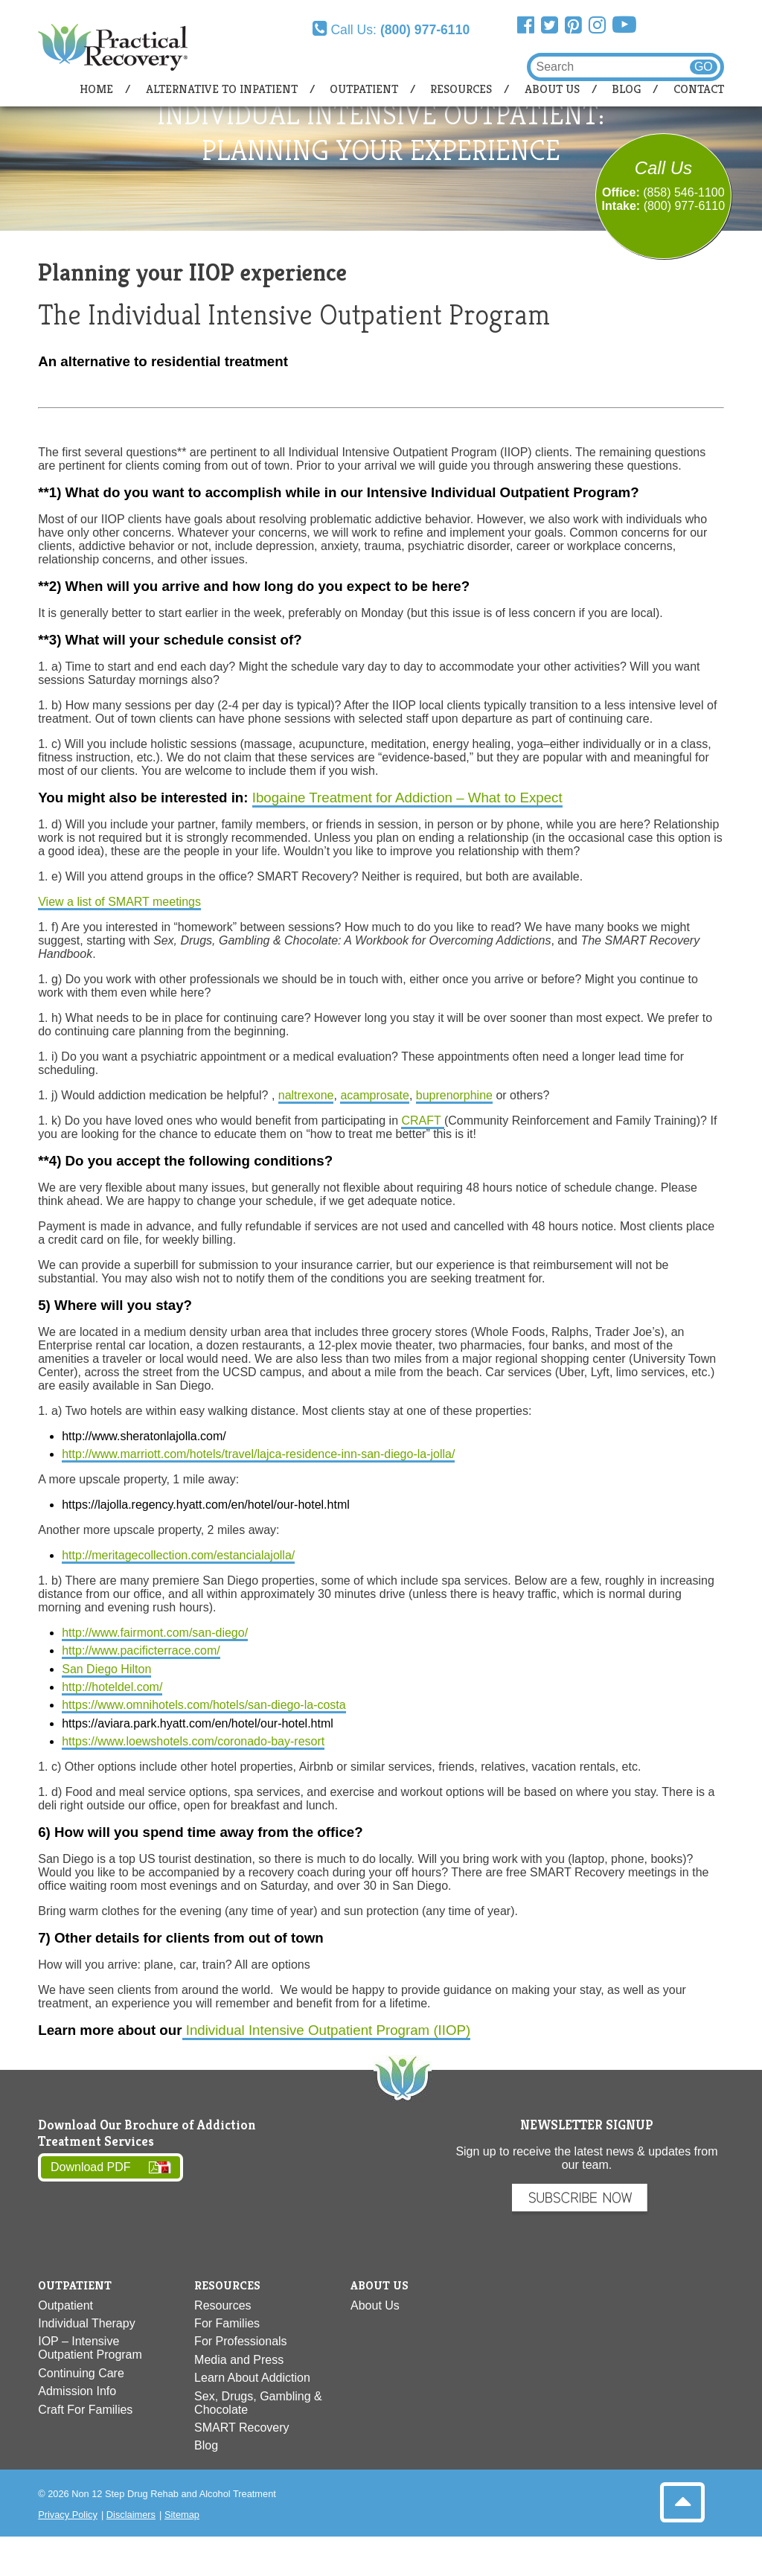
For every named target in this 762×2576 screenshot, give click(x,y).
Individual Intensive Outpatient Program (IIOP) (326, 2030)
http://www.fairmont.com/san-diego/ (155, 1632)
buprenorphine (454, 1095)
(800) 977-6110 (684, 205)
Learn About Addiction (252, 2377)
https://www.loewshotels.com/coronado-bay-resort (193, 1741)
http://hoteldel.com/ (112, 1687)
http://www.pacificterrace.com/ (141, 1650)
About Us (552, 89)
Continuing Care (81, 2373)
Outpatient (364, 89)
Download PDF (91, 2167)
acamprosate (374, 1095)
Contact (698, 89)
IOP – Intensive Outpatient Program (90, 2348)
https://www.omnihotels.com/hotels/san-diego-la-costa (204, 1704)
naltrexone (306, 1095)
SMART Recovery (241, 2427)
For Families (227, 2323)
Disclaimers (131, 2514)
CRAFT (422, 1120)
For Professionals (240, 2341)
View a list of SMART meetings (119, 901)
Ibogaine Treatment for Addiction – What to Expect (407, 797)
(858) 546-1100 (683, 192)
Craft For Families (85, 2409)
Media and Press (239, 2359)
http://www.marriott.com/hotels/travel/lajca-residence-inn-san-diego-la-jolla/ (258, 1454)
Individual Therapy (86, 2323)
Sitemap (181, 2514)
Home (96, 89)
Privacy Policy (67, 2514)
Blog (626, 89)
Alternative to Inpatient (222, 89)
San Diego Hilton (106, 1669)
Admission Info (77, 2391)
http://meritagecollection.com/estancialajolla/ (178, 1555)
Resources (461, 89)
